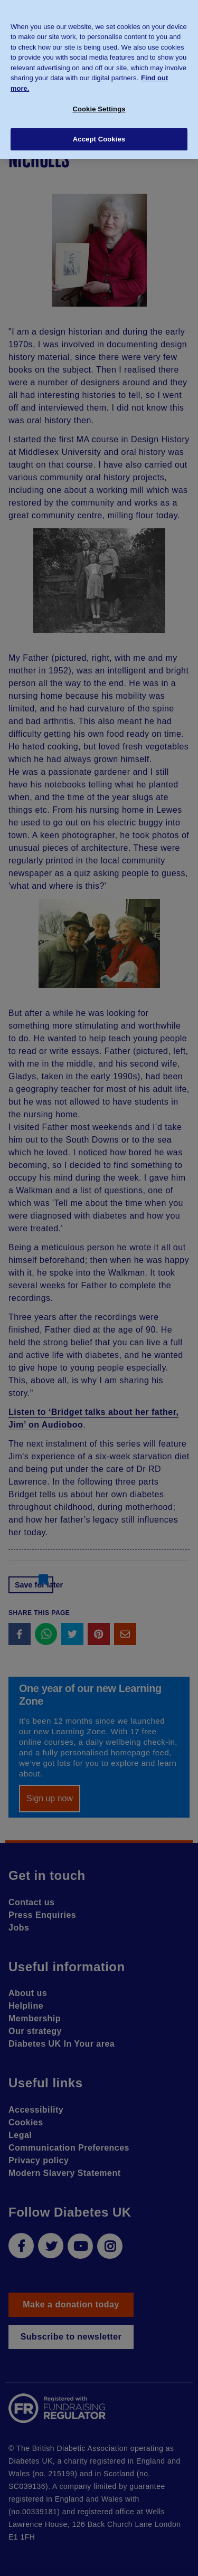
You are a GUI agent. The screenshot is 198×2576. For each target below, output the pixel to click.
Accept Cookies (99, 134)
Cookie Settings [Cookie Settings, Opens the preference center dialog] (98, 104)
